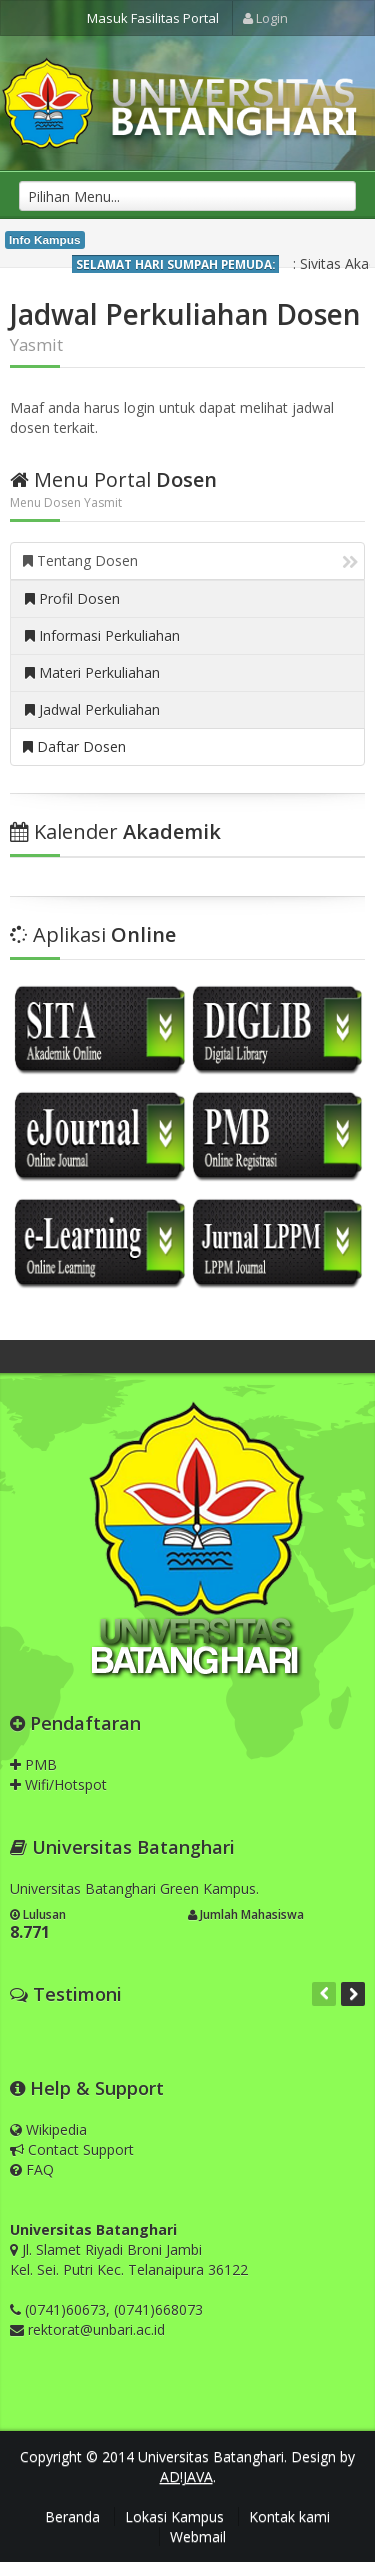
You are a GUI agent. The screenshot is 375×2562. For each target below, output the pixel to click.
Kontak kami (289, 2516)
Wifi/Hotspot (58, 1784)
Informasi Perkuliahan (102, 635)
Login (265, 18)
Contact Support (72, 2149)
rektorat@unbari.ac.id (96, 2329)
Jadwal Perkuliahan (92, 709)
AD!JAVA (186, 2476)
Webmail (198, 2536)
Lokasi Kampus (174, 2516)
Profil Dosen (72, 598)
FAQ (32, 2169)
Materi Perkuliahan (92, 672)
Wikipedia (48, 2129)
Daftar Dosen (74, 746)
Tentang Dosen (190, 560)
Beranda (72, 2516)
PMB (33, 1764)
